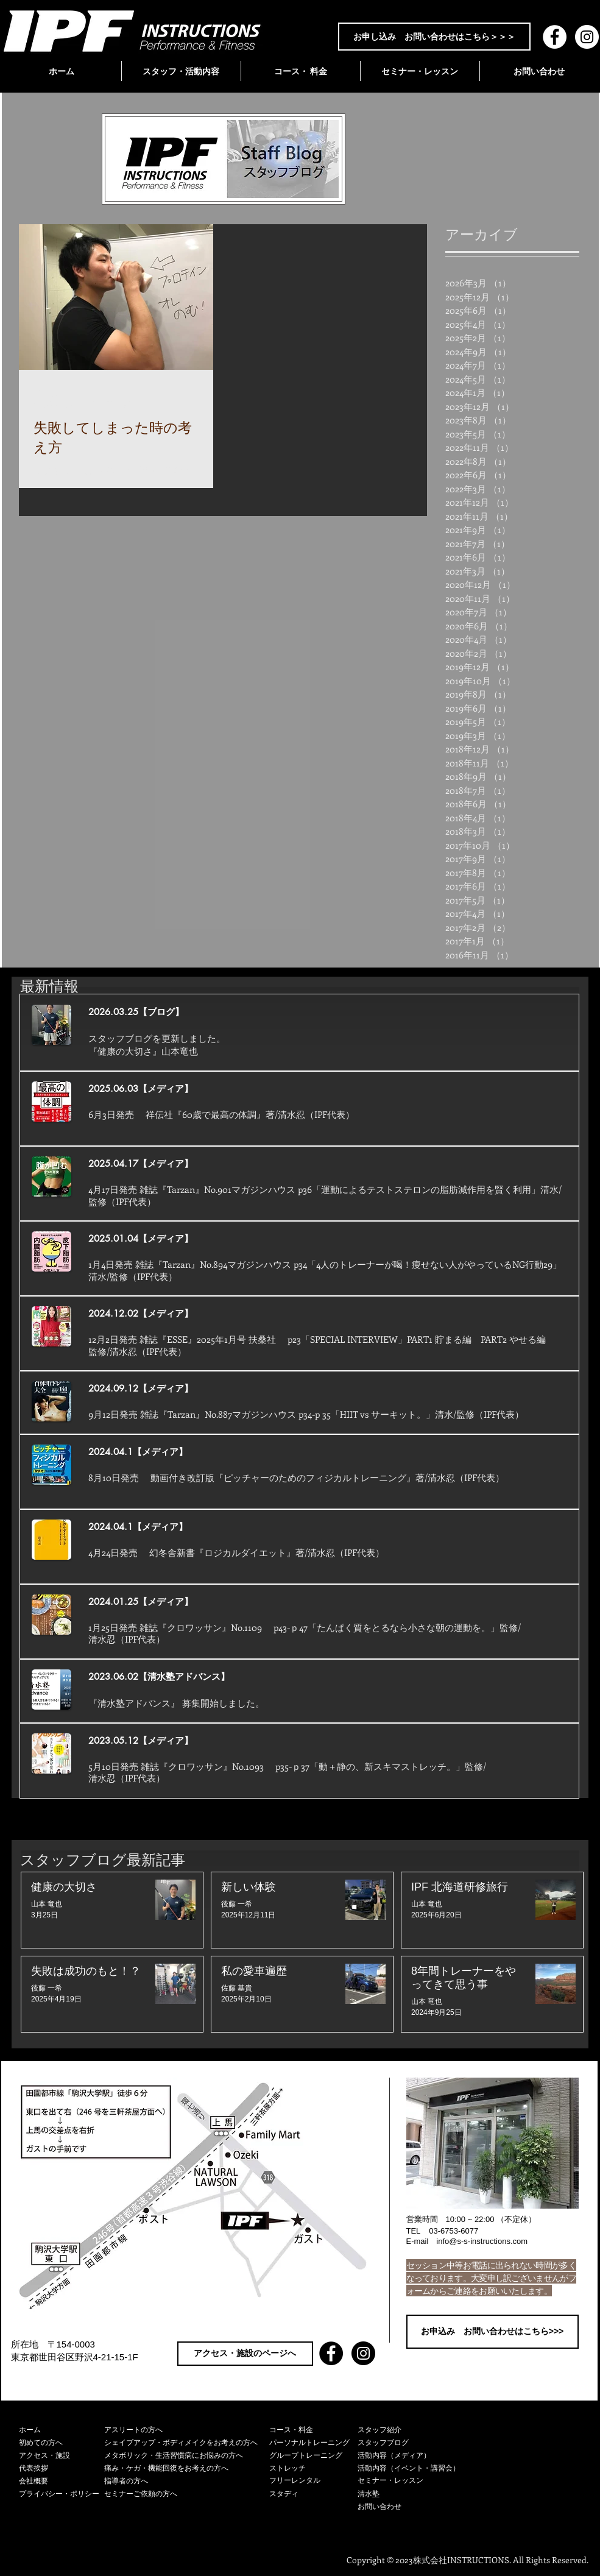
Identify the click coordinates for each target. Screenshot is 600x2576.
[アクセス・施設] (61, 2455)
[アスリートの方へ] (186, 2430)
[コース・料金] (313, 2430)
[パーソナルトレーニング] (313, 2442)
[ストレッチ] (313, 2468)
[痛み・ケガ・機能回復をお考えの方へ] (186, 2468)
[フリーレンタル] (313, 2480)
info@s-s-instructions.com (482, 2241)
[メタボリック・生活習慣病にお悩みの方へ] (186, 2455)
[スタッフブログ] (415, 2442)
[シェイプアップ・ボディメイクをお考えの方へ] (186, 2442)
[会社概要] (61, 2481)
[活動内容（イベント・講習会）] (415, 2468)
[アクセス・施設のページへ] (245, 2353)
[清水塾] (415, 2494)
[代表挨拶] (61, 2468)
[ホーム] (61, 2430)
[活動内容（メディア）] (415, 2455)
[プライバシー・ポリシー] (61, 2494)
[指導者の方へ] (186, 2481)
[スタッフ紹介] (415, 2430)
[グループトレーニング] (313, 2455)
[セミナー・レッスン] (415, 2480)
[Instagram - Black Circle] (363, 2353)
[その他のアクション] (196, 398)
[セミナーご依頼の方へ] (186, 2494)
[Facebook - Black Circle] (331, 2353)
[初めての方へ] (61, 2442)
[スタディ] (313, 2494)
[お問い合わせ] (415, 2506)
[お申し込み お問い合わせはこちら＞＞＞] (434, 37)
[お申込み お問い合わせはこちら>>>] (492, 2332)
